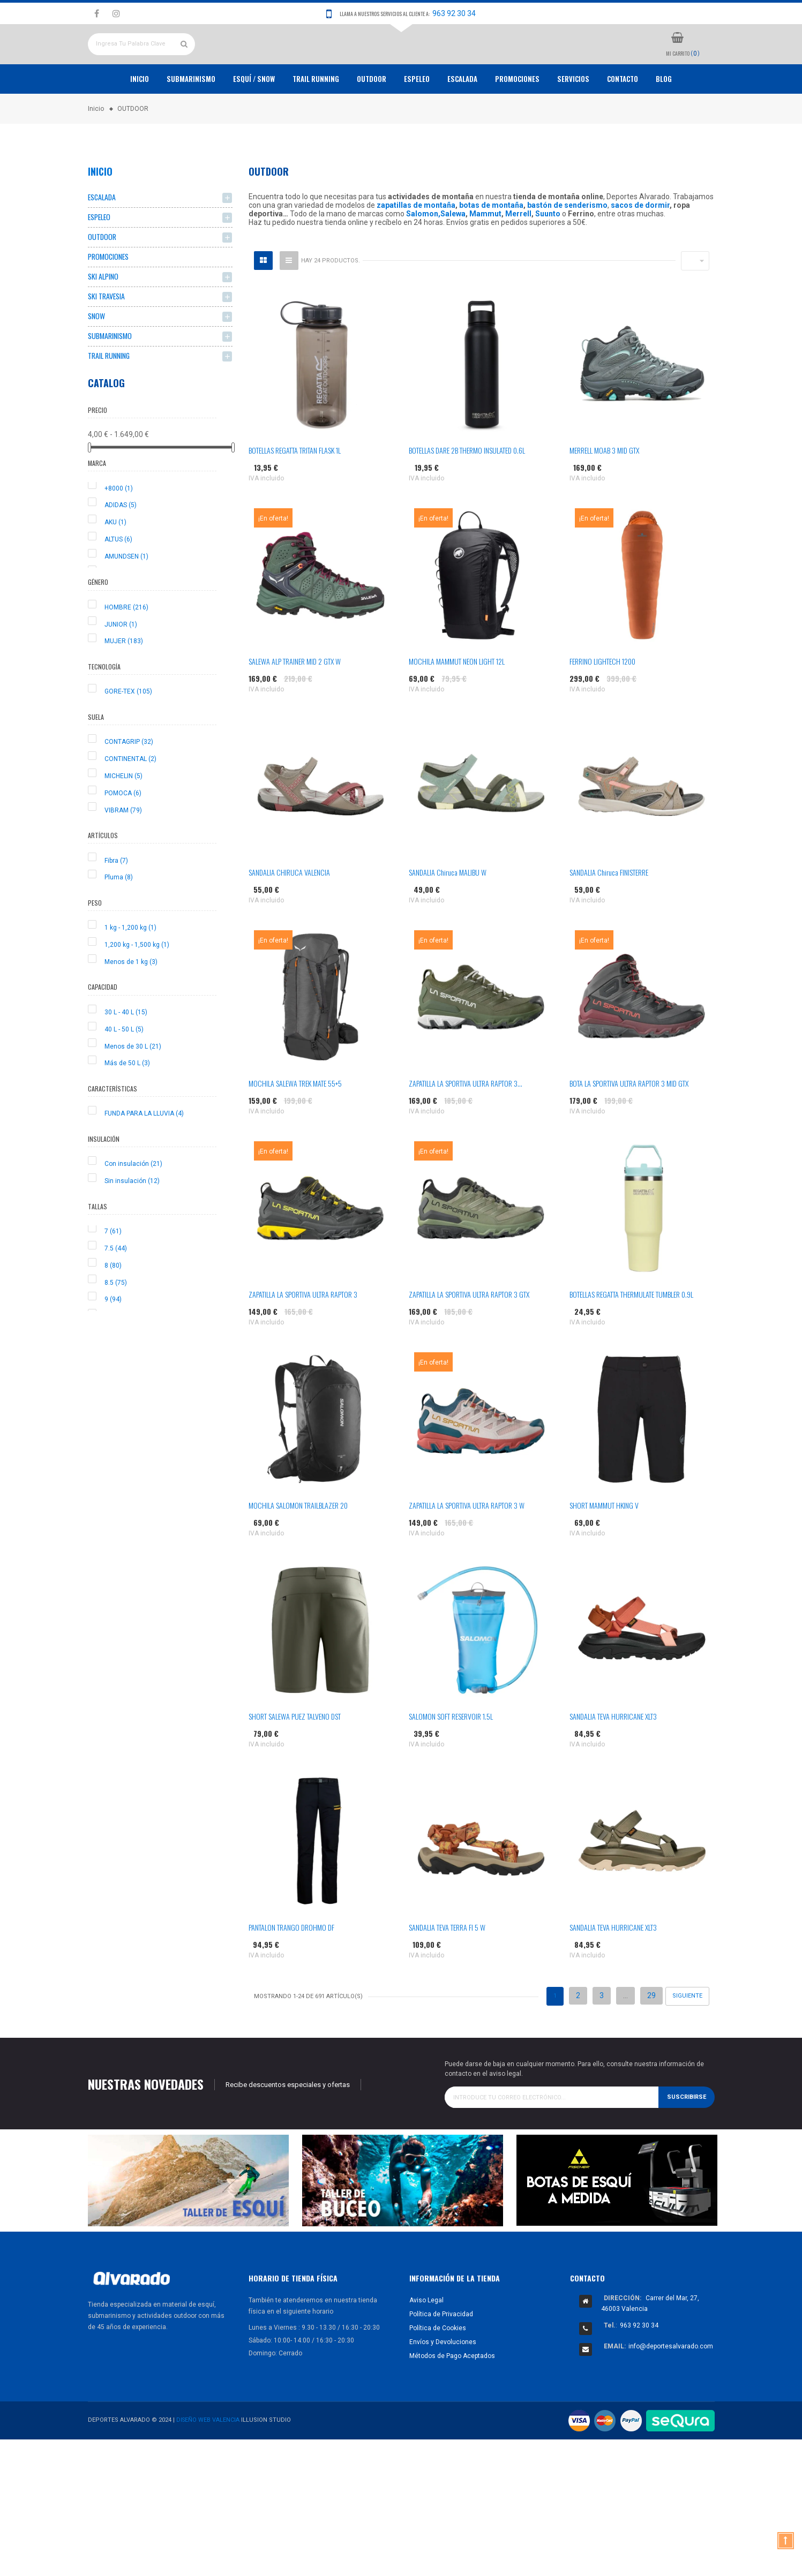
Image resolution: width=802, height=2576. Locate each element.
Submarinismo (191, 118)
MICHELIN (123, 819)
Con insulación (133, 1207)
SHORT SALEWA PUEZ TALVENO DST (295, 1755)
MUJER (123, 684)
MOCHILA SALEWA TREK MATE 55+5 (295, 1122)
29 (651, 2034)
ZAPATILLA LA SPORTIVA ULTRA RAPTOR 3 (303, 1333)
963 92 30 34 (454, 13)
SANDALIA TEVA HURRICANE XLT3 (613, 1755)
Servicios (573, 118)
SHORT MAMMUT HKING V (604, 1544)
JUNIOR (120, 667)
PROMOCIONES (517, 118)
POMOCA (122, 836)
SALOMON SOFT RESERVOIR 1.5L (451, 1755)
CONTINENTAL (130, 802)
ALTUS (118, 582)
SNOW (96, 358)
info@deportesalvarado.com (670, 2385)
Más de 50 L (127, 1106)
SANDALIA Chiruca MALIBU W (447, 911)
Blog (664, 118)
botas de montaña (491, 244)
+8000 (118, 531)
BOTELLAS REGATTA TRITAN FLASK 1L (295, 489)
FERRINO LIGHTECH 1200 (602, 700)
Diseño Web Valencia (208, 2459)
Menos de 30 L (132, 1089)
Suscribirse (686, 2136)
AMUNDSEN (126, 600)
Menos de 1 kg (131, 1005)
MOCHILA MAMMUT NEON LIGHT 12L (457, 700)
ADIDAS (120, 548)
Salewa (453, 252)
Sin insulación (132, 1224)
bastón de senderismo (567, 244)
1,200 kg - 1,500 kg (136, 988)
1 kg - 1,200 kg (130, 971)
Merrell (518, 252)
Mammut (485, 252)
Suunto (547, 252)
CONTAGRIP (128, 785)
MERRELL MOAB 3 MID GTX (604, 489)
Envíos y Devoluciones (442, 2380)
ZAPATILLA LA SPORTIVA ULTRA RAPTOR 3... (465, 1122)
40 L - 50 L (124, 1072)
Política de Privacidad (441, 2352)
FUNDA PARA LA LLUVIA (144, 1157)
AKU (115, 565)
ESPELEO (417, 118)
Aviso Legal (426, 2338)
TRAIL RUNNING (316, 118)
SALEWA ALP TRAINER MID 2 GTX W (295, 700)
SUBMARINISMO (110, 378)
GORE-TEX (128, 735)
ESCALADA (462, 118)
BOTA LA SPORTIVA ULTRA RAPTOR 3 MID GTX (628, 1122)
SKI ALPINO (103, 317)
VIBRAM (123, 853)
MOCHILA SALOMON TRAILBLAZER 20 (298, 1544)
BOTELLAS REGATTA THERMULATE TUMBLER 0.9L (631, 1333)
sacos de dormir (640, 244)
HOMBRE (126, 650)
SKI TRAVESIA (106, 337)
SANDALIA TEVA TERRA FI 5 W (447, 1966)
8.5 (115, 1325)
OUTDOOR (371, 118)
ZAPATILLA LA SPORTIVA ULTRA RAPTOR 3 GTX (469, 1333)
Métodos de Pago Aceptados (452, 2394)
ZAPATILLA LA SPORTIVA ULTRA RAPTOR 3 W (466, 1544)
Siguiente (687, 2034)
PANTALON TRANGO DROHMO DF (291, 1966)
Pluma (118, 920)
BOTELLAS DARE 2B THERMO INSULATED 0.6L (467, 489)
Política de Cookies (437, 2366)
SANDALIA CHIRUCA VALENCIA (289, 911)
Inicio (139, 118)
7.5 (115, 1291)
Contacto (622, 118)
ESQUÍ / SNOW (254, 118)
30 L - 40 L (125, 1055)
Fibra (116, 903)
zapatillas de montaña (416, 244)
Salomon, (423, 252)
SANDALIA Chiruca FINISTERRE (608, 911)
